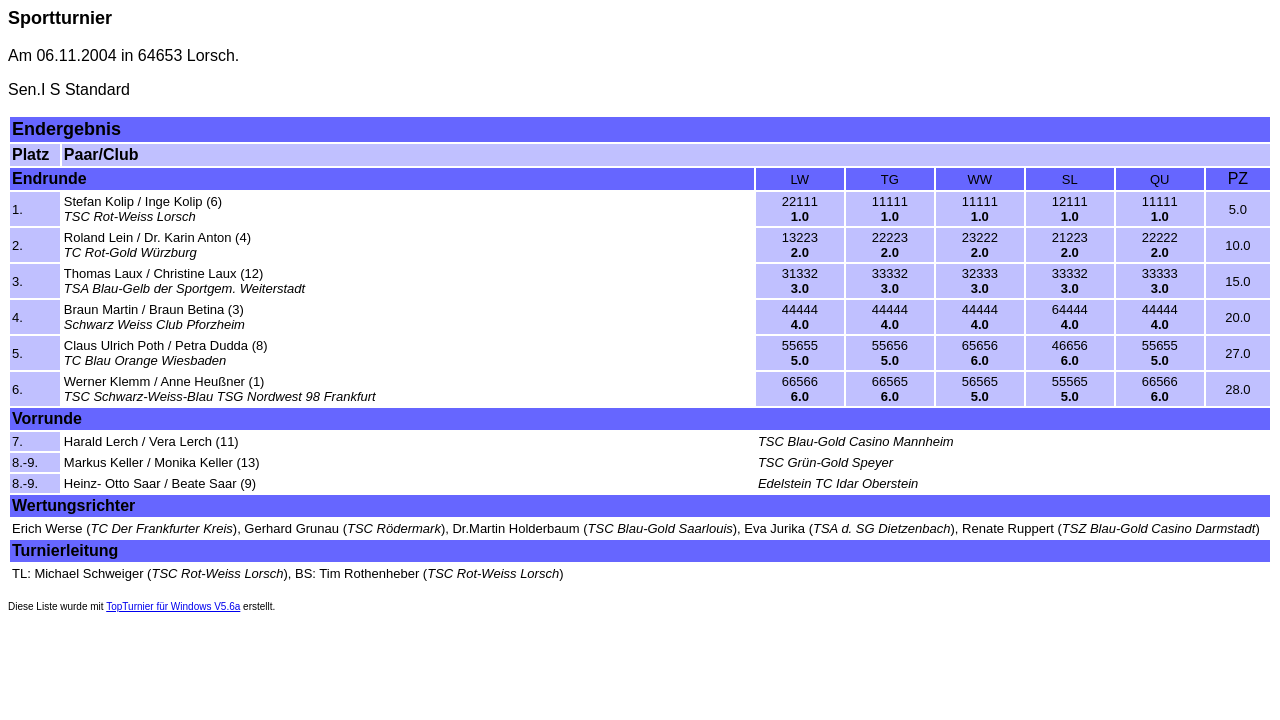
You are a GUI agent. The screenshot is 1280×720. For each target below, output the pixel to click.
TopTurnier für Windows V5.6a (173, 606)
